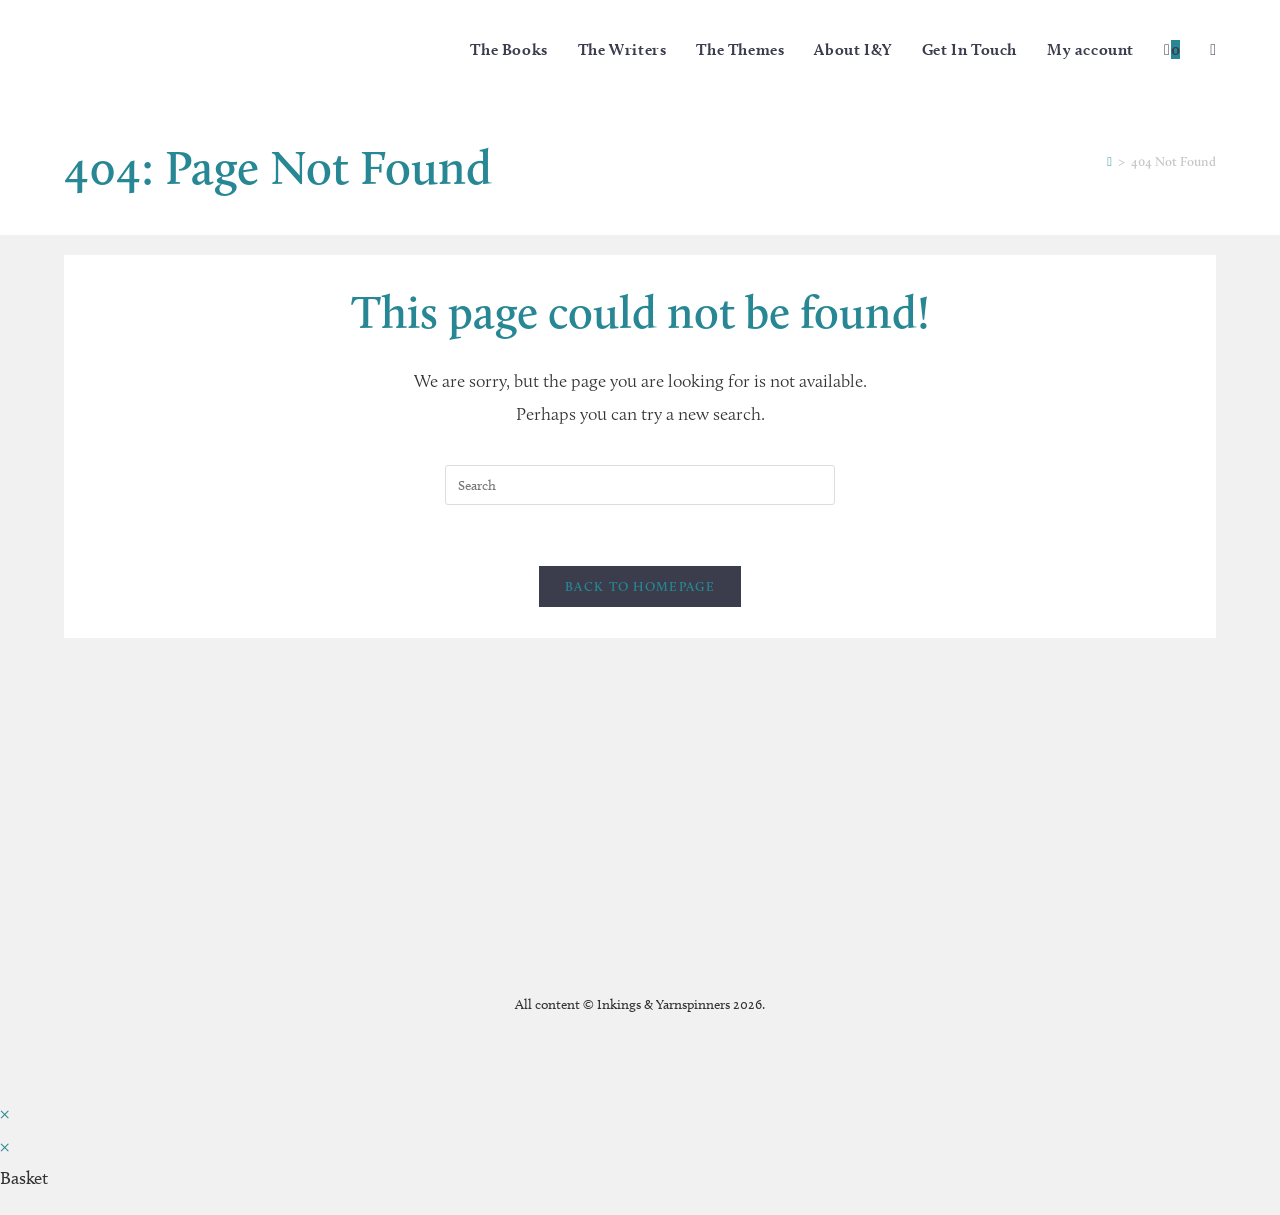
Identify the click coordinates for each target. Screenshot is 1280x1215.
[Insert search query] (640, 485)
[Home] (1109, 161)
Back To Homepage (640, 586)
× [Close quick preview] (4, 1113)
